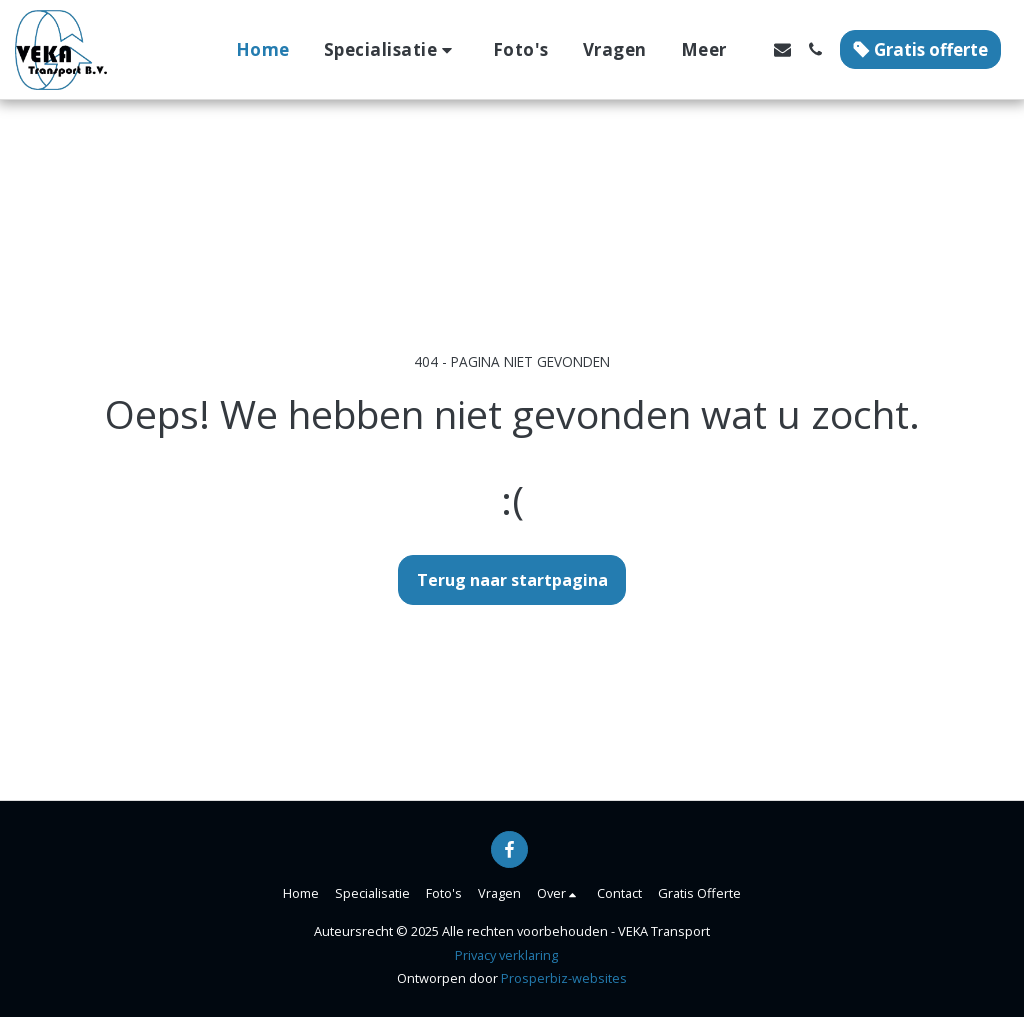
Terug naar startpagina (512, 580)
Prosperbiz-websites (564, 978)
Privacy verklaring (506, 955)
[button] (391, 49)
